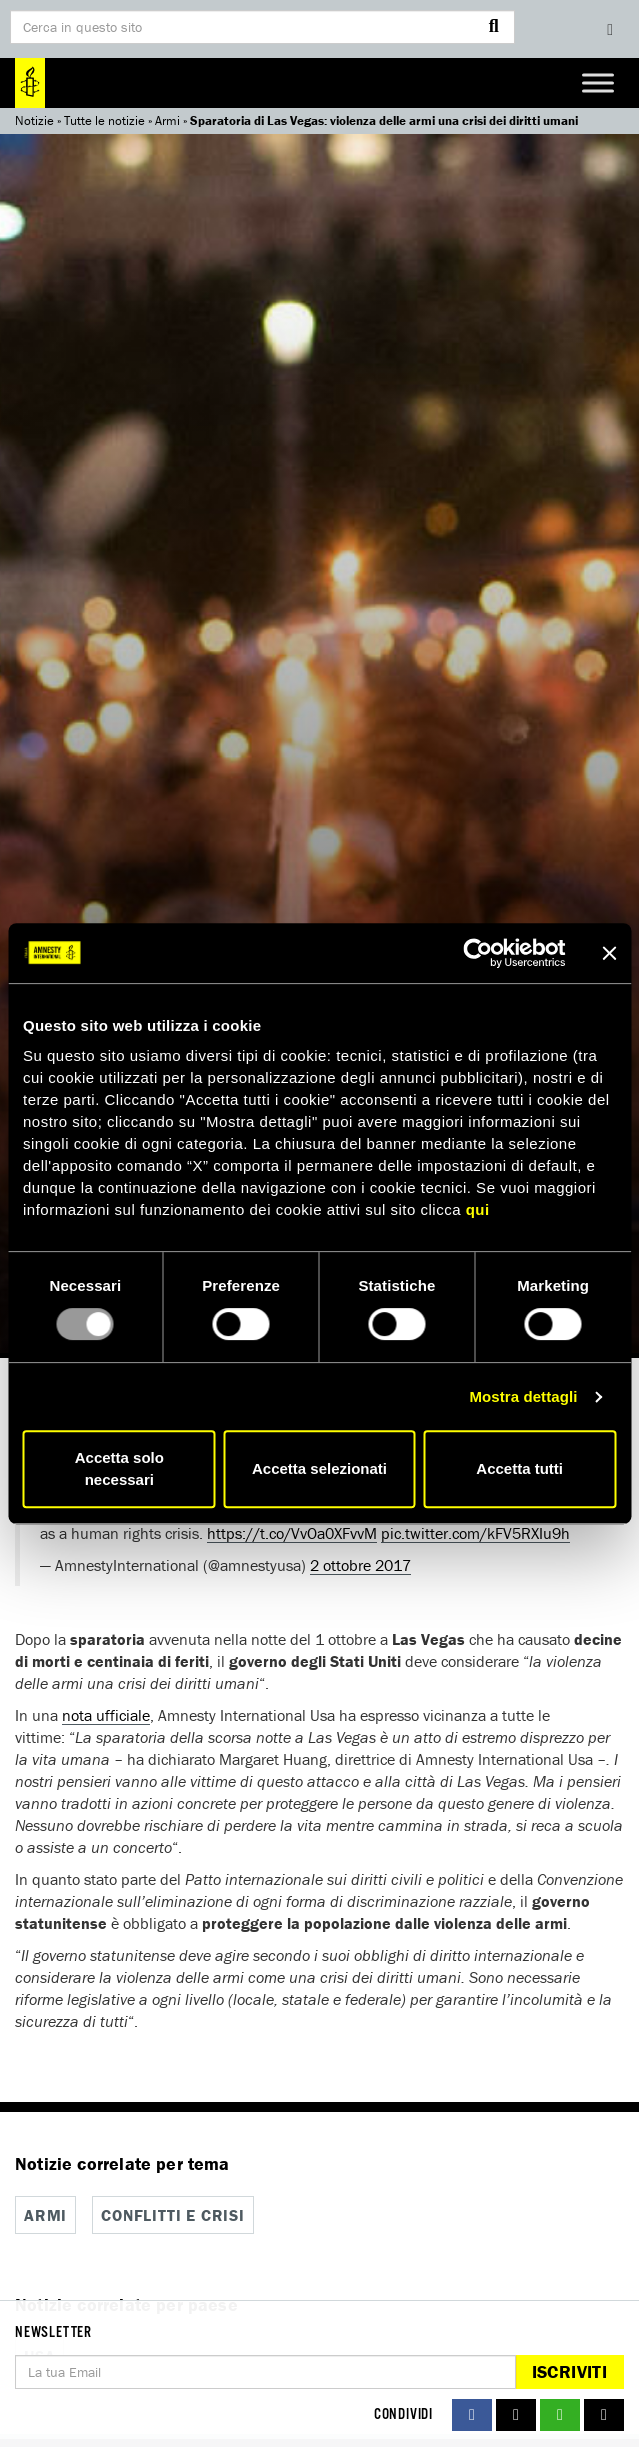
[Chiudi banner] (609, 953)
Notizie (34, 120)
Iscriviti (569, 2371)
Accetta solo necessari (119, 1468)
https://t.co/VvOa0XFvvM (292, 1533)
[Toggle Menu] (598, 82)
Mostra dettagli (523, 1396)
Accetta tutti (519, 1468)
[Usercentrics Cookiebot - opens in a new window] (477, 953)
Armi (167, 120)
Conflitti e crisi (173, 2215)
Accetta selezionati (319, 1468)
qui (478, 1209)
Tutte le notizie (104, 120)
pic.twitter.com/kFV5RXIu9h (475, 1533)
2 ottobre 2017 (360, 1565)
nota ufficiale (106, 1715)
